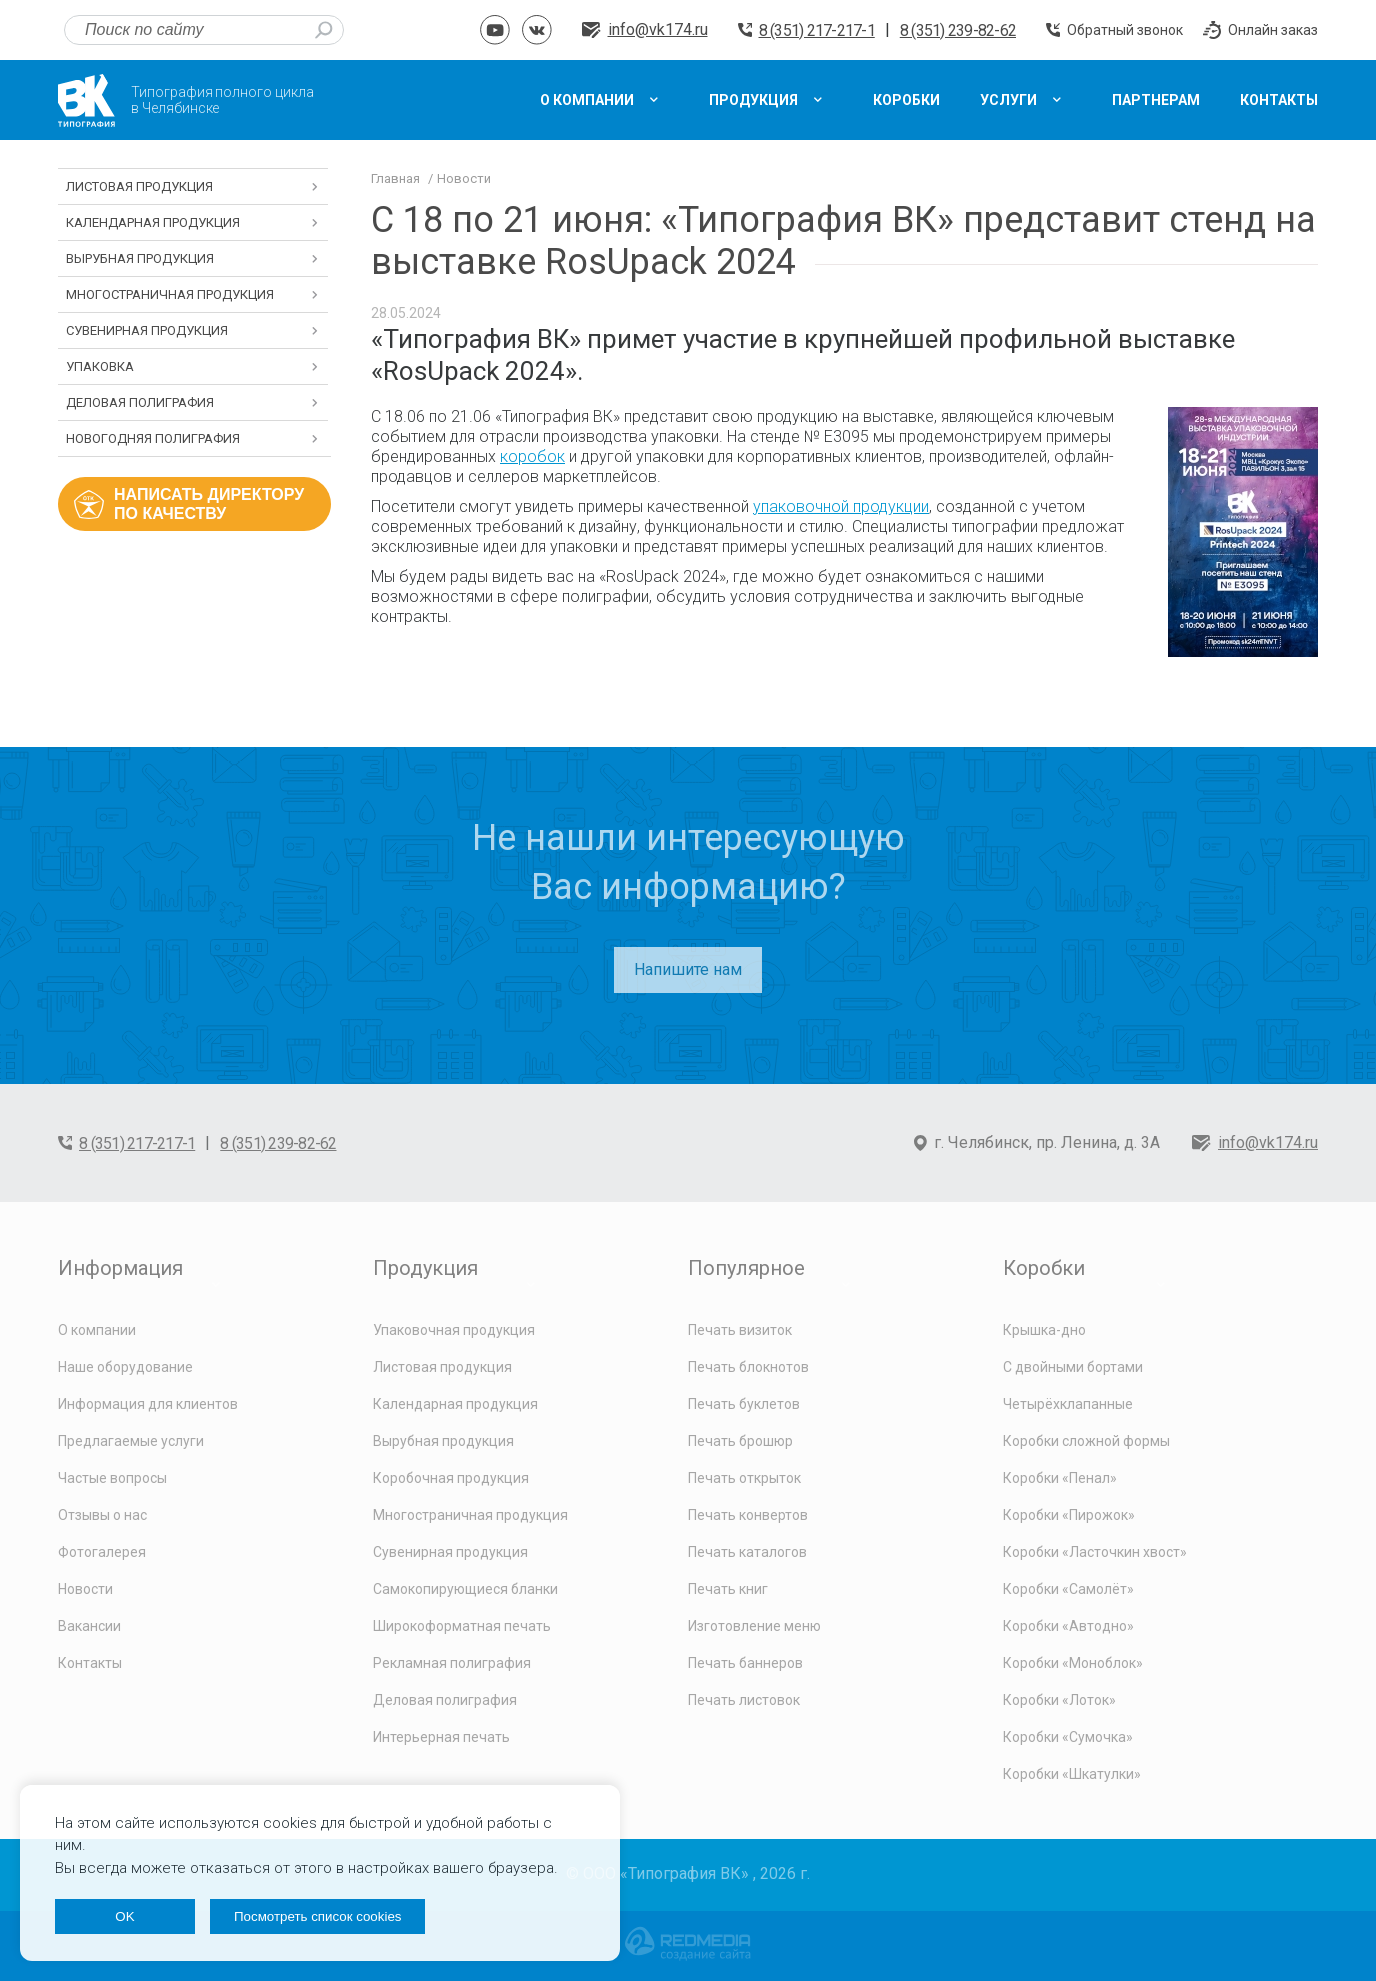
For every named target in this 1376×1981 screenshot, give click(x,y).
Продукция (425, 1268)
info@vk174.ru (658, 29)
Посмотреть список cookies (317, 1916)
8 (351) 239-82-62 (958, 30)
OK (124, 1916)
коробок (532, 456)
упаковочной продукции (841, 506)
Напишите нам (688, 969)
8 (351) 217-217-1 (817, 30)
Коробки (1044, 1268)
